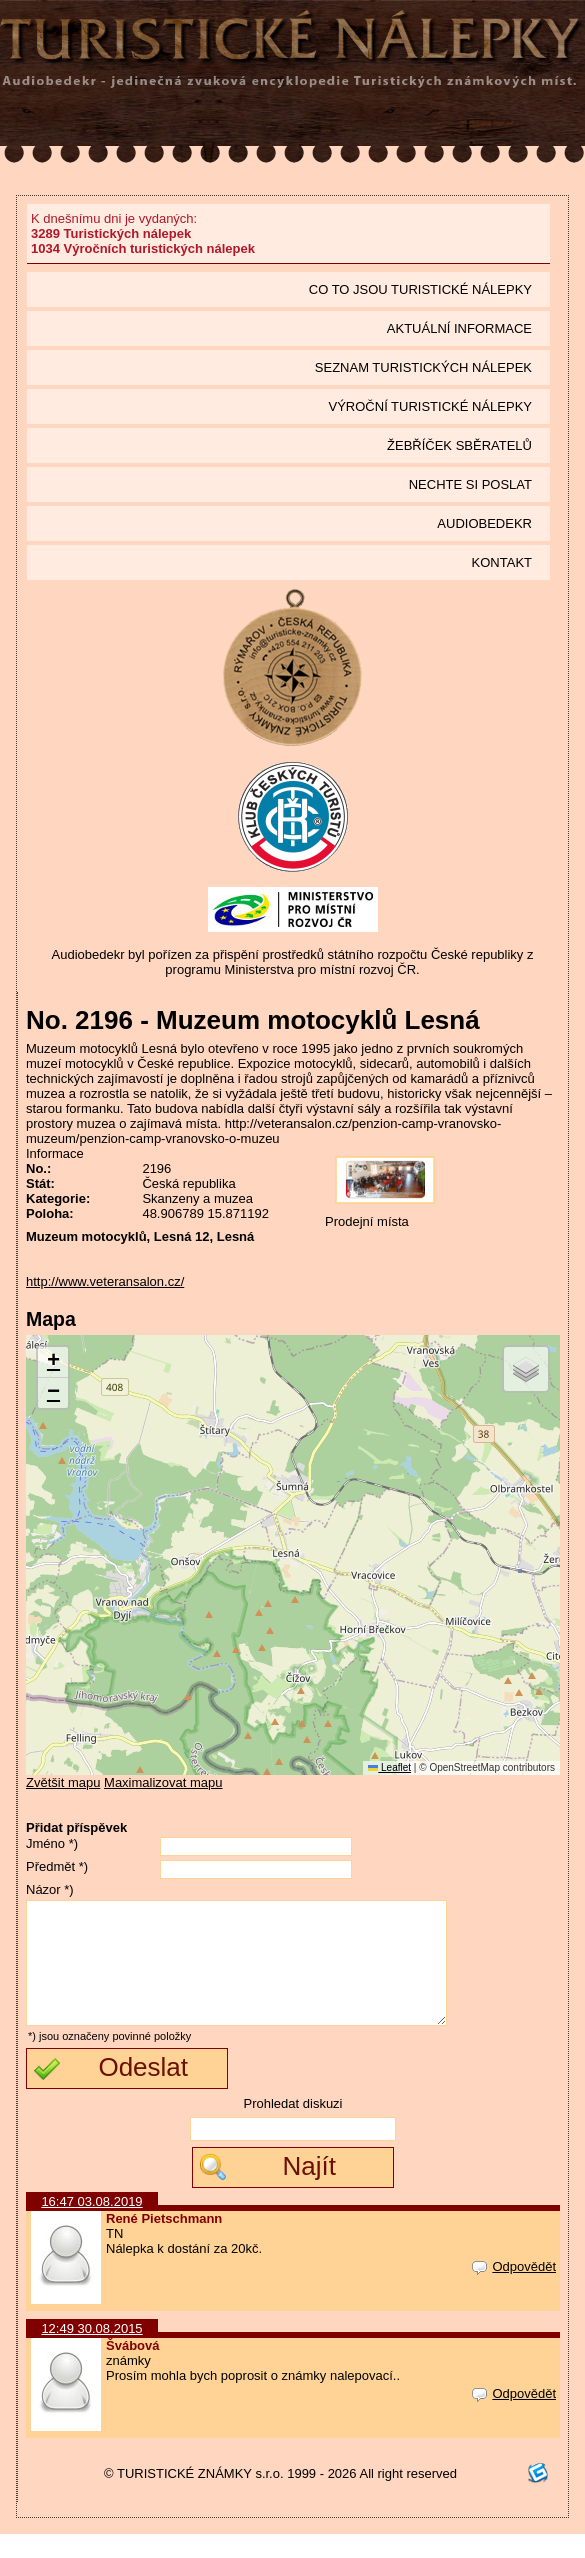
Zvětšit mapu (63, 1782)
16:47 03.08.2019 (91, 2225)
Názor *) (50, 1889)
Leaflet (389, 1767)
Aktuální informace (459, 328)
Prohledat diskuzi (293, 2127)
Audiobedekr (484, 523)
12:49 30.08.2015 (91, 2352)
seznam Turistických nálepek (423, 367)
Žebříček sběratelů (459, 445)
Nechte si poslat (470, 484)
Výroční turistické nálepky (430, 406)
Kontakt (502, 562)
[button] (53, 1362)
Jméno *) (52, 1843)
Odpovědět (514, 2290)
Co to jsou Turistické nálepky (420, 289)
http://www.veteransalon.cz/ (105, 1281)
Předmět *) (57, 1866)
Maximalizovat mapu (163, 1782)
